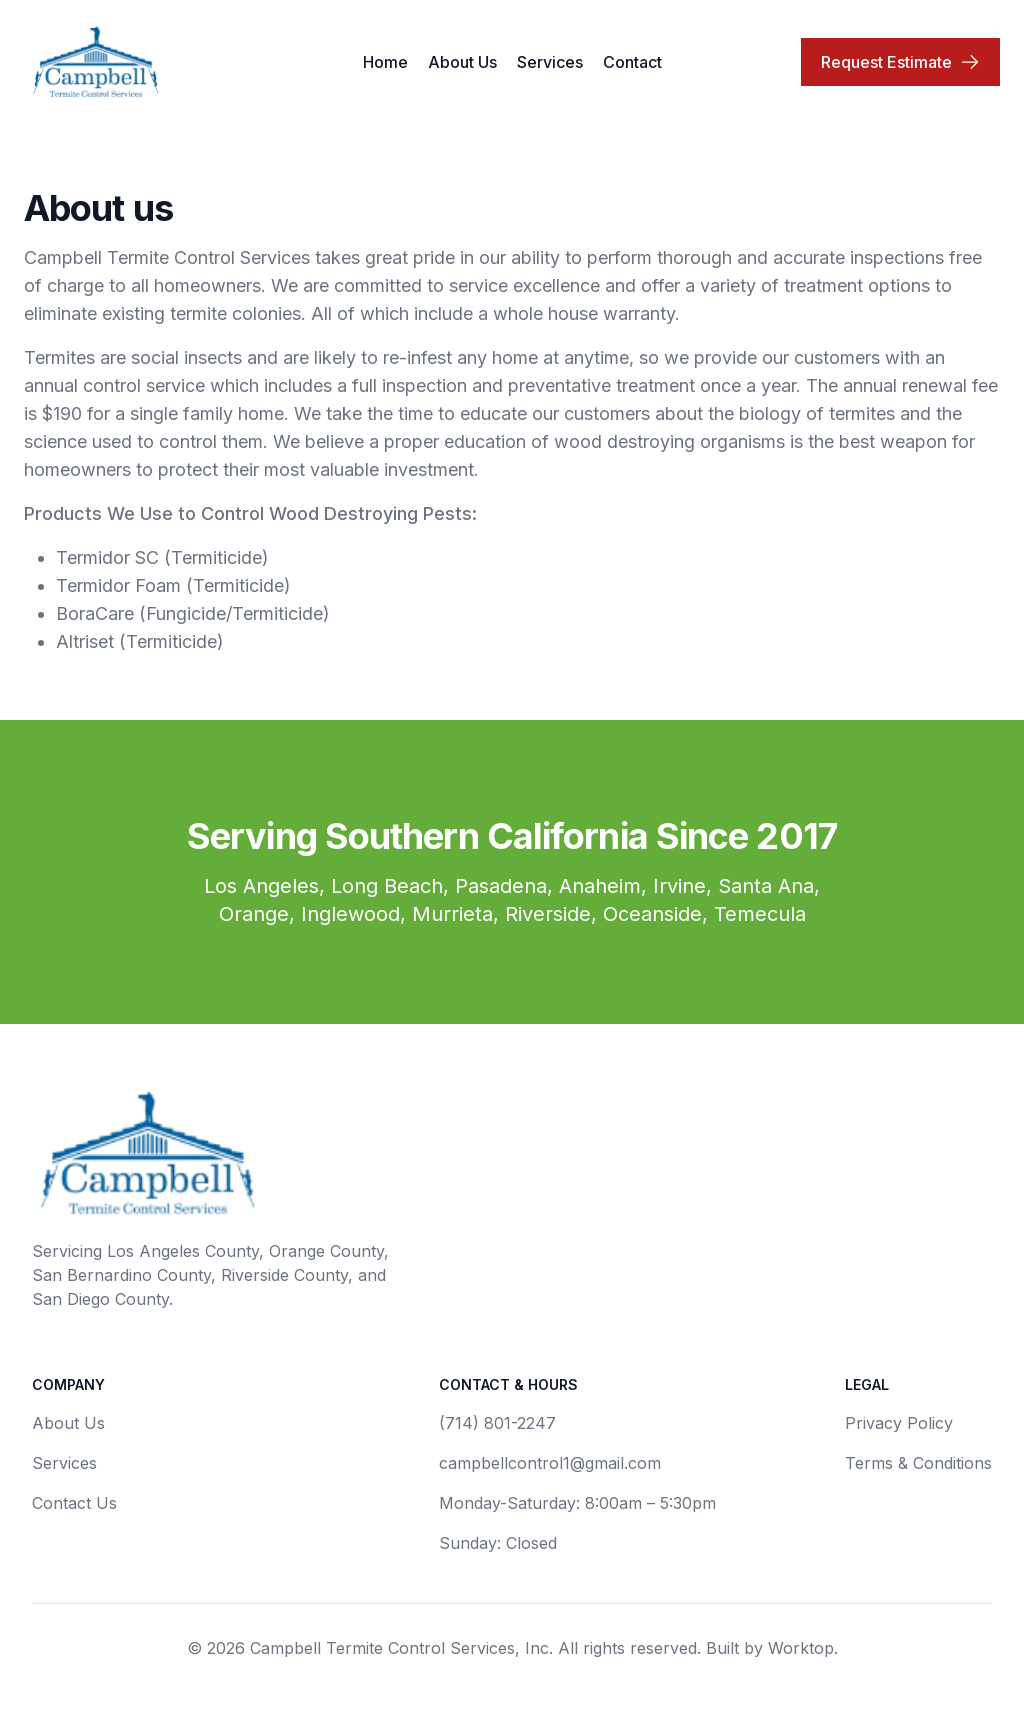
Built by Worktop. (772, 1648)
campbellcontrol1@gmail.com (550, 1463)
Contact (632, 62)
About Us (462, 62)
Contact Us (74, 1503)
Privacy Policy (899, 1423)
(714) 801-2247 (497, 1423)
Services (550, 62)
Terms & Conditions (918, 1463)
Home (385, 62)
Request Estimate (900, 62)
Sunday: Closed (498, 1543)
